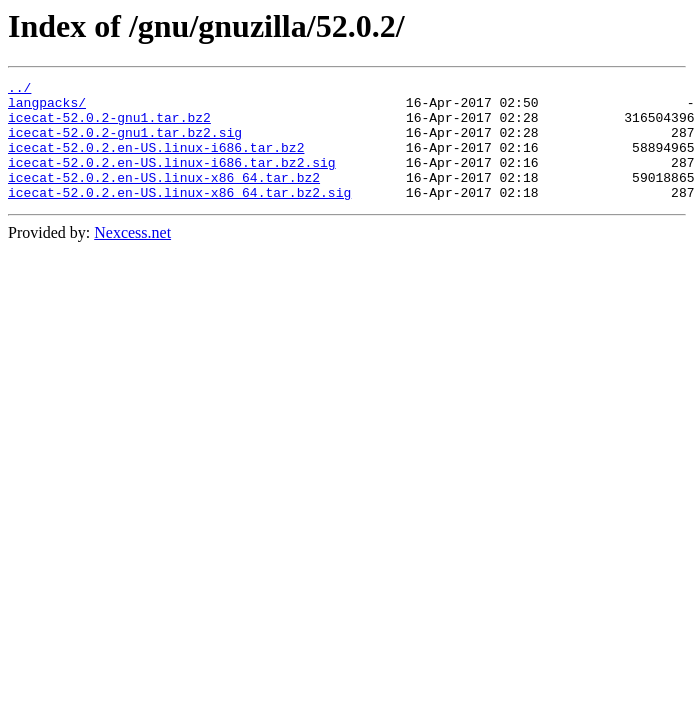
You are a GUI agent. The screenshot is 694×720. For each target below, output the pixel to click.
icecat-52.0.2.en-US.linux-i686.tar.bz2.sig (172, 180)
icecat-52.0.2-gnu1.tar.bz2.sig (125, 144)
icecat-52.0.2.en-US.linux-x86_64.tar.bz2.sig (179, 216)
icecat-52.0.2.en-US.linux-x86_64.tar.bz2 (164, 198)
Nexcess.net (132, 256)
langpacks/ (47, 108)
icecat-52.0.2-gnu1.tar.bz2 (109, 126)
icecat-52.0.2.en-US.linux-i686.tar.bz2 (156, 162)
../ (19, 90)
